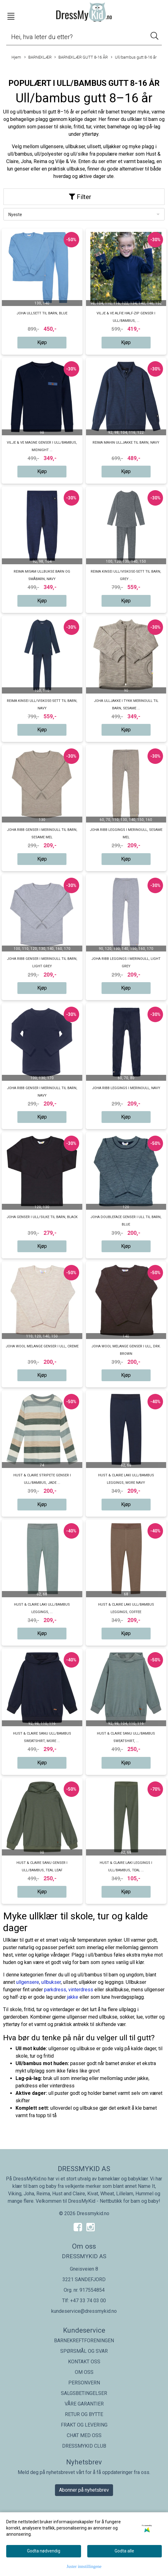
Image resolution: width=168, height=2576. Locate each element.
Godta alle (124, 2550)
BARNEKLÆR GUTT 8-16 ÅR (81, 57)
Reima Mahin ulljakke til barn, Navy (126, 443)
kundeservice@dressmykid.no (84, 2311)
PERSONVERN (84, 2383)
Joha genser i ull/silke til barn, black (42, 1217)
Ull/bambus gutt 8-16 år (134, 57)
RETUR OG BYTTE (84, 2414)
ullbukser (51, 1982)
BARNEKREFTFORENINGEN (84, 2340)
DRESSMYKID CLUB (84, 2446)
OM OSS (84, 2372)
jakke (72, 1997)
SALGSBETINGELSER (84, 2393)
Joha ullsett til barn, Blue (41, 313)
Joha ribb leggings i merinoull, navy (126, 1088)
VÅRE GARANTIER (84, 2404)
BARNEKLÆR (38, 57)
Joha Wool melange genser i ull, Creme (42, 1346)
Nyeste (15, 214)
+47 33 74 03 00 (88, 2300)
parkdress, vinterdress (68, 1990)
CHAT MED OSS (84, 2435)
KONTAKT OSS (84, 2362)
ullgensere (27, 1982)
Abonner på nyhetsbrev (84, 2490)
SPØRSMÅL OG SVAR (84, 2351)
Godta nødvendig (43, 2550)
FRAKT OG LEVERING (84, 2425)
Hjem (16, 57)
